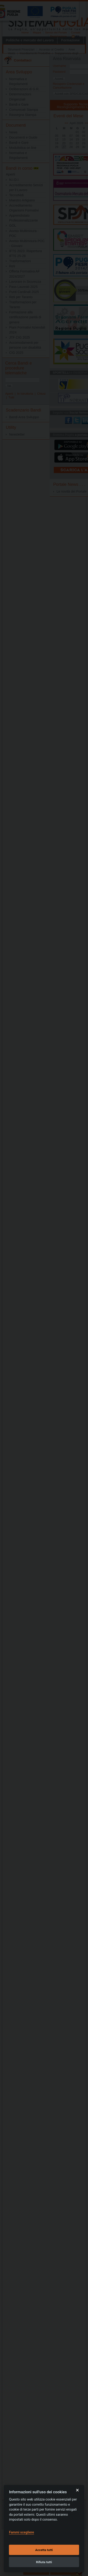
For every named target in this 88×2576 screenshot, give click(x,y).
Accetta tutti (44, 2550)
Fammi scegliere (21, 2532)
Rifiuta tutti (44, 2562)
